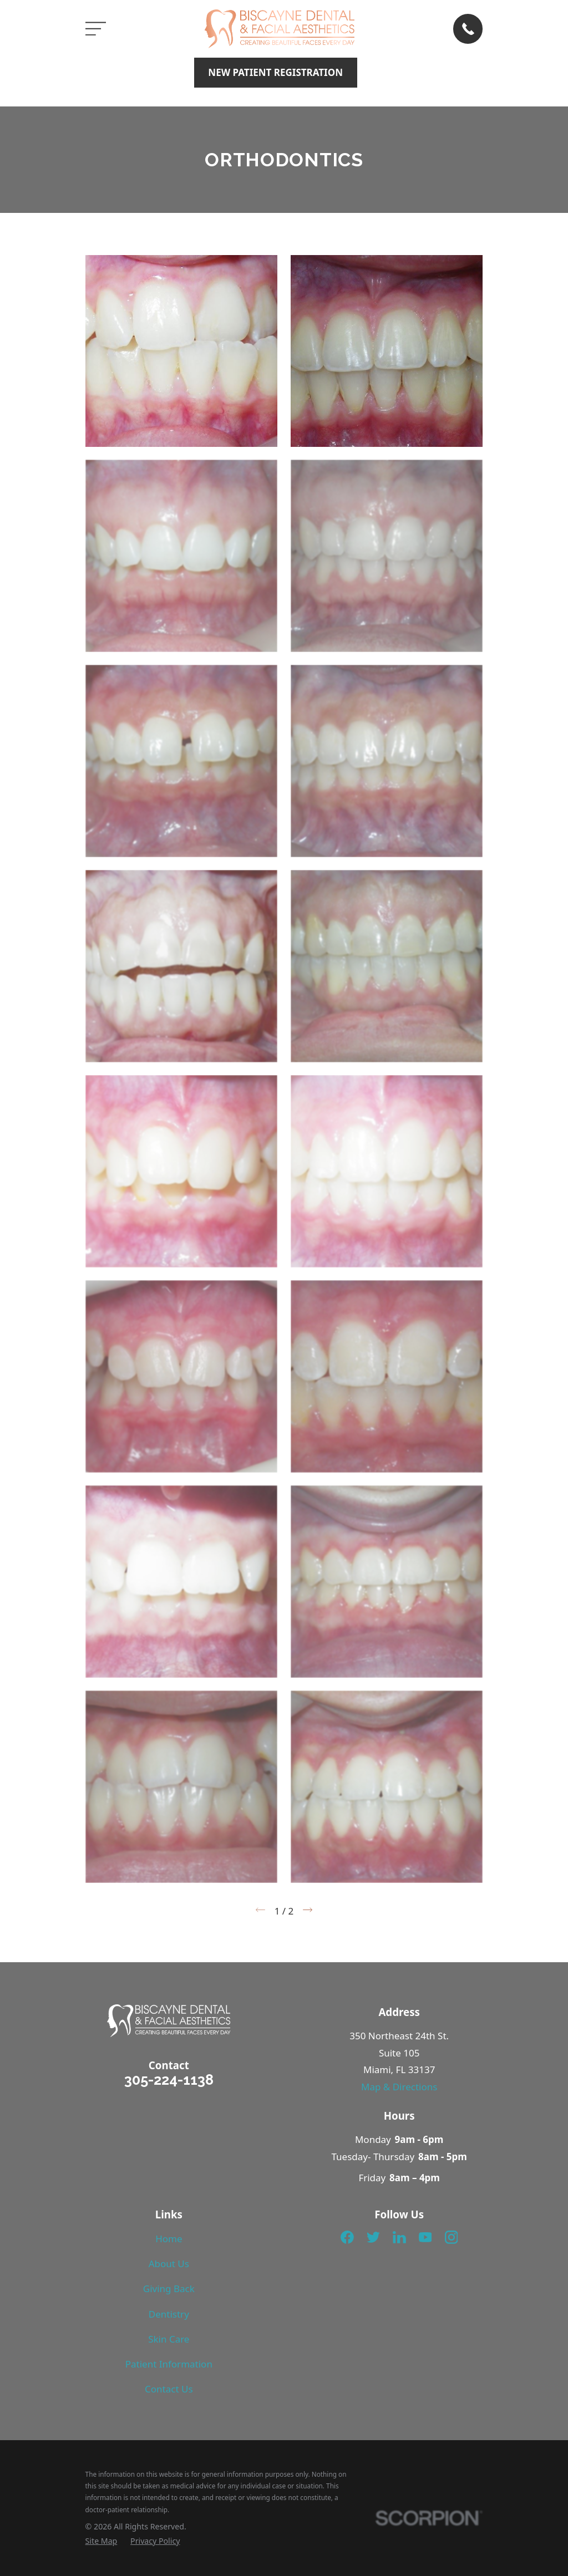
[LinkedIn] (399, 2237)
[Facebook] (347, 2237)
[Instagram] (451, 2237)
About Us (169, 2263)
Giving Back (169, 2288)
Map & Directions (399, 2086)
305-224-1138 (169, 2079)
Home (168, 2238)
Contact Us (169, 2388)
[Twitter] (373, 2237)
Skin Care (168, 2339)
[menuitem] (101, 2541)
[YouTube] (425, 2237)
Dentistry (169, 2314)
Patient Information (168, 2364)
